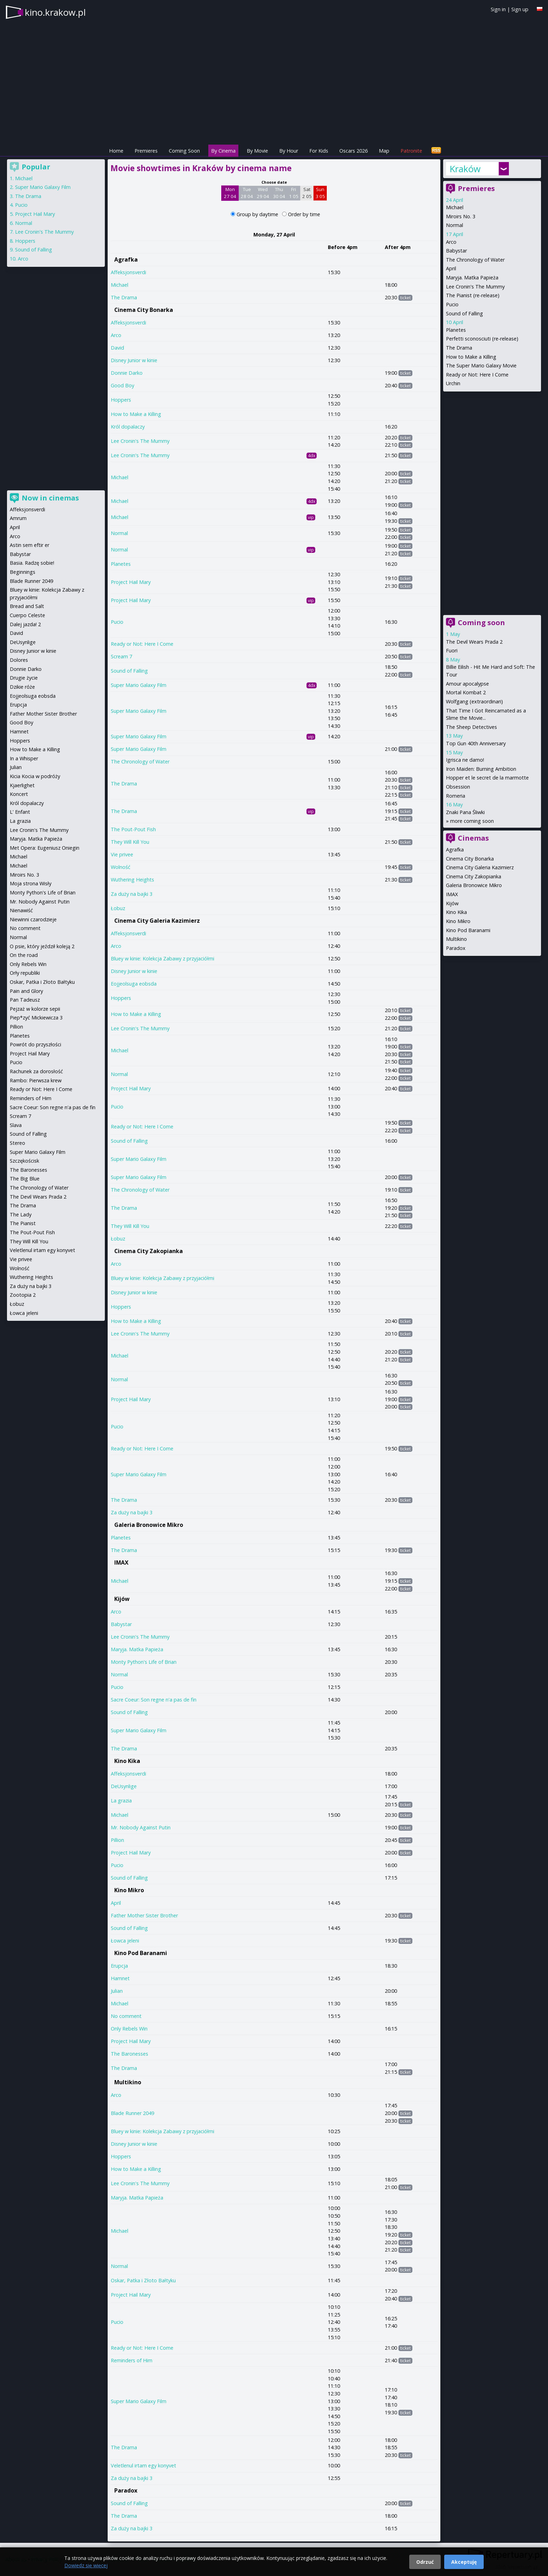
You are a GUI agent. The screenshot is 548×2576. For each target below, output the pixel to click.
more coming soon (472, 821)
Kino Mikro (129, 1890)
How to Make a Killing (136, 414)
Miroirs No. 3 (460, 216)
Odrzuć (425, 2562)
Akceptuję (464, 2562)
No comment (126, 2016)
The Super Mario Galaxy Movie (481, 365)
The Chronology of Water (140, 761)
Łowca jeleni (125, 1940)
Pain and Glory (26, 991)
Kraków (465, 168)
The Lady (20, 1214)
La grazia (121, 1800)
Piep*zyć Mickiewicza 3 (36, 1017)
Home (116, 150)
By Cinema (223, 150)
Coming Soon (184, 150)
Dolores (19, 660)
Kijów (122, 1599)
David (117, 347)
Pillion (117, 1840)
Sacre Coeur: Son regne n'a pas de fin (153, 1699)
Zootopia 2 (23, 1294)
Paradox (125, 2490)
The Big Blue (24, 1178)
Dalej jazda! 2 (25, 624)
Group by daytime (258, 214)
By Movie (257, 150)
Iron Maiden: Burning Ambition (481, 769)
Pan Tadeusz (25, 999)
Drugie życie (24, 677)
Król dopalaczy (128, 426)
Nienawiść (21, 910)
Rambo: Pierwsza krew (36, 1080)
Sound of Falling (129, 670)
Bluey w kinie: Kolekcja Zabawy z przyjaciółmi (162, 958)
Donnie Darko (127, 372)
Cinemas (473, 838)
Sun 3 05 (320, 192)
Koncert (19, 794)
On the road (24, 955)
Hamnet (120, 1978)
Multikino (127, 2082)
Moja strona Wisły (30, 883)
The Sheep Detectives (471, 727)
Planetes (121, 564)
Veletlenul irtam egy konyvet (143, 2465)
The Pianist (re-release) (472, 295)
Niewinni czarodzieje (33, 919)
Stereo (17, 1143)
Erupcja (119, 1965)
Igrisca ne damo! (465, 759)
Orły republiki (25, 972)
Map (384, 150)
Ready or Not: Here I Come (142, 644)
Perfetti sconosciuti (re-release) (482, 338)
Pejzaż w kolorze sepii (35, 1008)
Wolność (120, 867)
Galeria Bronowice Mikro (148, 1525)
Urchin (453, 383)
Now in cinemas (50, 498)
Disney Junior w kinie (134, 360)
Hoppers (121, 399)
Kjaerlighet (22, 785)
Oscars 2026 (353, 150)
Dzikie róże (22, 686)
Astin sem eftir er (29, 545)
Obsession (458, 786)
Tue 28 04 (247, 192)
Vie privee (122, 854)
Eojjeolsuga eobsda (134, 983)
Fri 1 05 (293, 192)
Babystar (121, 1624)
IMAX (121, 1562)
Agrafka (126, 259)
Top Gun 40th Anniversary (476, 743)
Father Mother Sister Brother (144, 1915)
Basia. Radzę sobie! (32, 562)
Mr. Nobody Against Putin (141, 1827)
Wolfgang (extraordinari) (474, 701)
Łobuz (118, 908)
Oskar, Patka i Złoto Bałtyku (143, 2280)
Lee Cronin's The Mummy (140, 441)
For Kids (318, 150)
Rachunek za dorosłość (36, 1071)
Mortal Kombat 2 (466, 692)
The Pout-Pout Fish (133, 829)
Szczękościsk (24, 1160)
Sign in (498, 9)
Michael (119, 284)
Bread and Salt (27, 606)
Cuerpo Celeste (27, 615)
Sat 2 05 (307, 192)
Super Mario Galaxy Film (138, 685)
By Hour (288, 150)
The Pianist (23, 1223)
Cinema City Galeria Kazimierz (157, 920)
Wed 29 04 (263, 192)
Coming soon (481, 622)
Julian (117, 1991)
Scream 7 (121, 656)
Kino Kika (127, 1761)
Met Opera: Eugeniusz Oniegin (44, 847)
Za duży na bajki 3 (131, 894)
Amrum (18, 518)
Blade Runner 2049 (132, 2113)
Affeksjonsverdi (128, 272)
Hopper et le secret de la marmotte (487, 777)
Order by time (304, 214)
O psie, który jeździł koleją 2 (42, 946)
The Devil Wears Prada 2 (474, 641)
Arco (116, 335)
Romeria (455, 795)
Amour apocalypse (467, 683)
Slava (16, 1125)
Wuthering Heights (132, 879)
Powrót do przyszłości (35, 1044)
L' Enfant (20, 811)
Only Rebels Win (129, 2028)
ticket (405, 298)
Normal (119, 533)
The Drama (124, 297)
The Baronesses (129, 2053)
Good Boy (122, 385)
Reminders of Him (131, 2360)
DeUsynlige (124, 1786)
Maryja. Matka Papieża (137, 1649)
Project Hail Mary (131, 582)
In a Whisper (24, 758)
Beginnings (22, 572)
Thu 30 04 (279, 192)
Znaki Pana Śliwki (465, 812)
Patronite (411, 150)
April (116, 1903)
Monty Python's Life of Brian (143, 1662)
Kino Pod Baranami (140, 1953)
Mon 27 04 (230, 192)
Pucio (117, 622)
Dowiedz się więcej (86, 2565)
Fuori (451, 650)
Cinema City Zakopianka (148, 1251)
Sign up (519, 9)
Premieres (146, 150)
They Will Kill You (130, 842)
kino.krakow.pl (55, 12)
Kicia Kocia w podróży (35, 776)
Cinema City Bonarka (143, 310)
